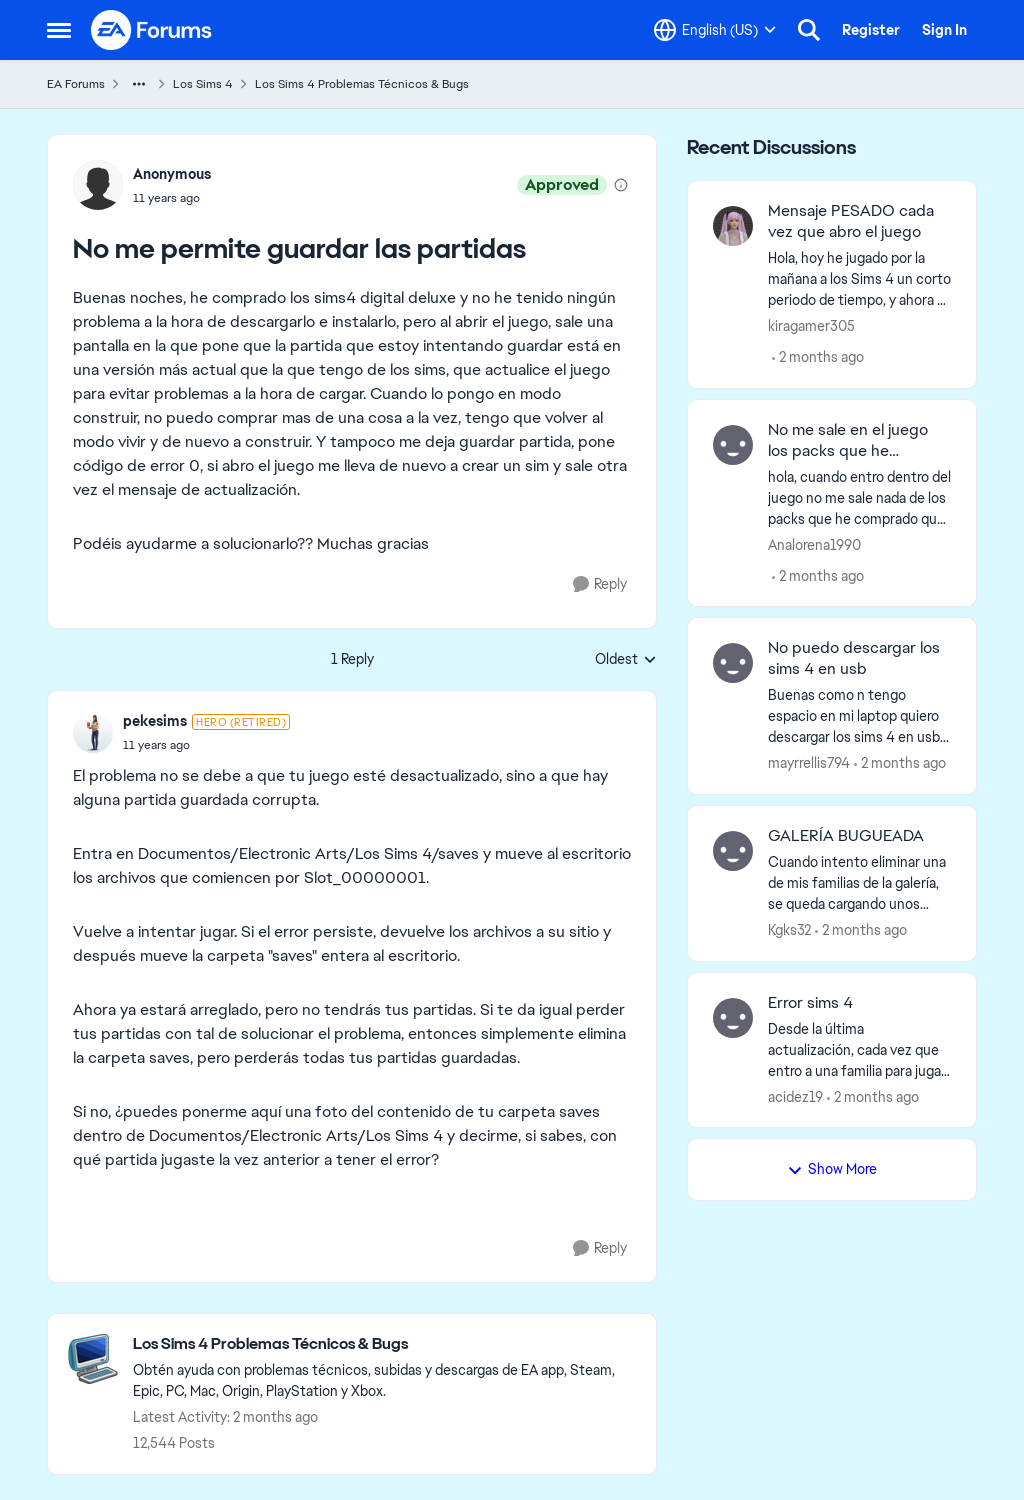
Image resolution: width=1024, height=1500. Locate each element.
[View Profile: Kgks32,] (733, 851)
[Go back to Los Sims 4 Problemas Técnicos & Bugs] (384, 1344)
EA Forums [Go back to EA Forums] (76, 84)
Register (871, 30)
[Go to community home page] (152, 30)
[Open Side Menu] (59, 30)
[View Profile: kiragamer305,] (733, 226)
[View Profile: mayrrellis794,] (733, 663)
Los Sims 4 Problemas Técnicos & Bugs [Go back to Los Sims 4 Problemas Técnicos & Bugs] (362, 84)
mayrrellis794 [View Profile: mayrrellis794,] (809, 763)
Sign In (944, 30)
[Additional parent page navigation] (139, 84)
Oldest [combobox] (626, 660)
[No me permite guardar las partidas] (206, 745)
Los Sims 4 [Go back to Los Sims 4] (203, 84)
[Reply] (600, 584)
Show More (832, 1169)
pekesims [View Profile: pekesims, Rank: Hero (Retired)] (155, 721)
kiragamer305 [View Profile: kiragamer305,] (811, 326)
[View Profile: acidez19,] (733, 1018)
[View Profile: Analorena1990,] (733, 445)
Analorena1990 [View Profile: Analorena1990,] (814, 544)
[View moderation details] (621, 185)
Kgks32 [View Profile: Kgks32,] (789, 930)
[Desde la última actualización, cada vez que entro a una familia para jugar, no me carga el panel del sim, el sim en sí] (859, 1049)
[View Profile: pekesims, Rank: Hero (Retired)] (93, 733)
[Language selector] (715, 30)
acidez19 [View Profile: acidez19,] (795, 1096)
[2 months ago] (818, 357)
